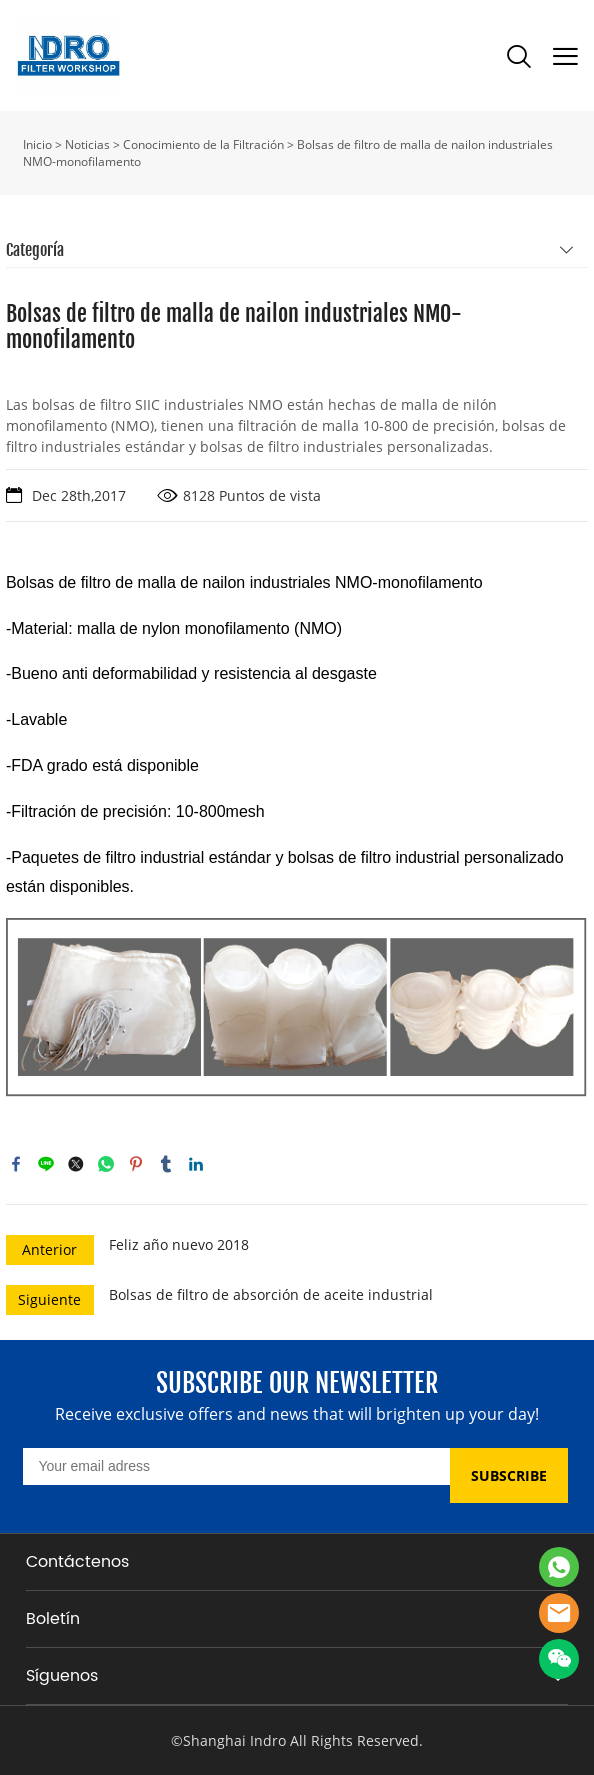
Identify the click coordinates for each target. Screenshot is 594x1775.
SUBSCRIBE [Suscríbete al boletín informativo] (509, 1475)
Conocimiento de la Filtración (203, 144)
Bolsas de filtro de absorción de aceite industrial (271, 1294)
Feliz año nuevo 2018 (179, 1244)
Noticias (87, 144)
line (46, 1164)
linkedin (196, 1164)
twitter (76, 1164)
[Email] (236, 1466)
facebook (16, 1164)
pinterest (136, 1164)
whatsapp (106, 1164)
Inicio (37, 144)
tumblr (166, 1164)
